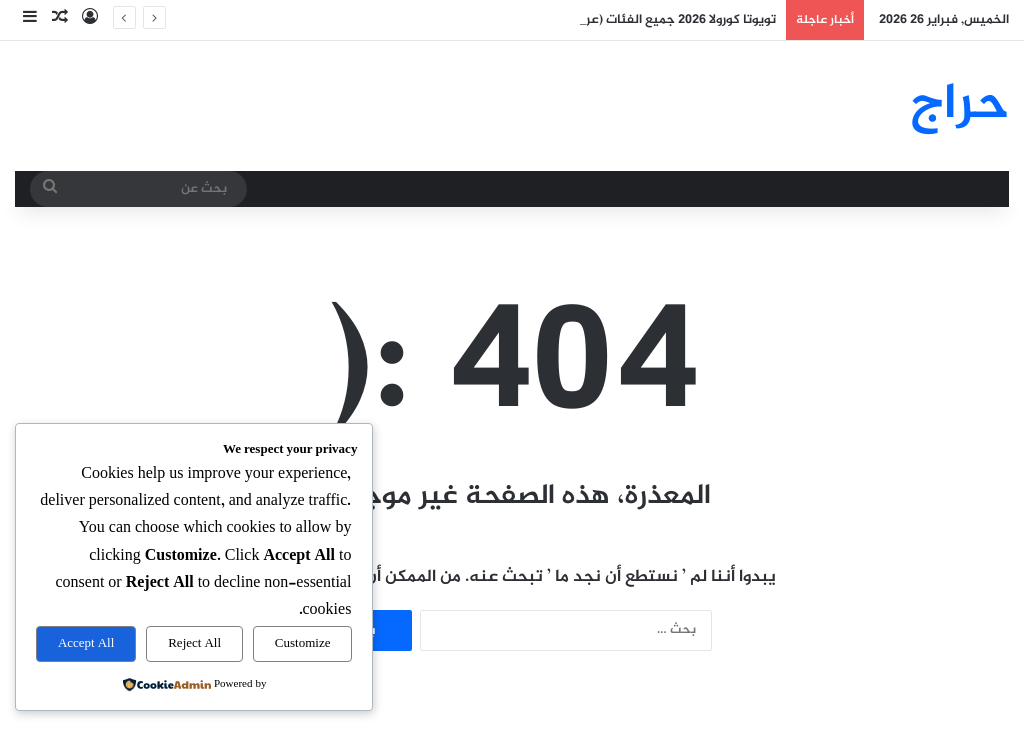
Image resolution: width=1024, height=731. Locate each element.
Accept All (86, 644)
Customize (303, 644)
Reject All (194, 644)
